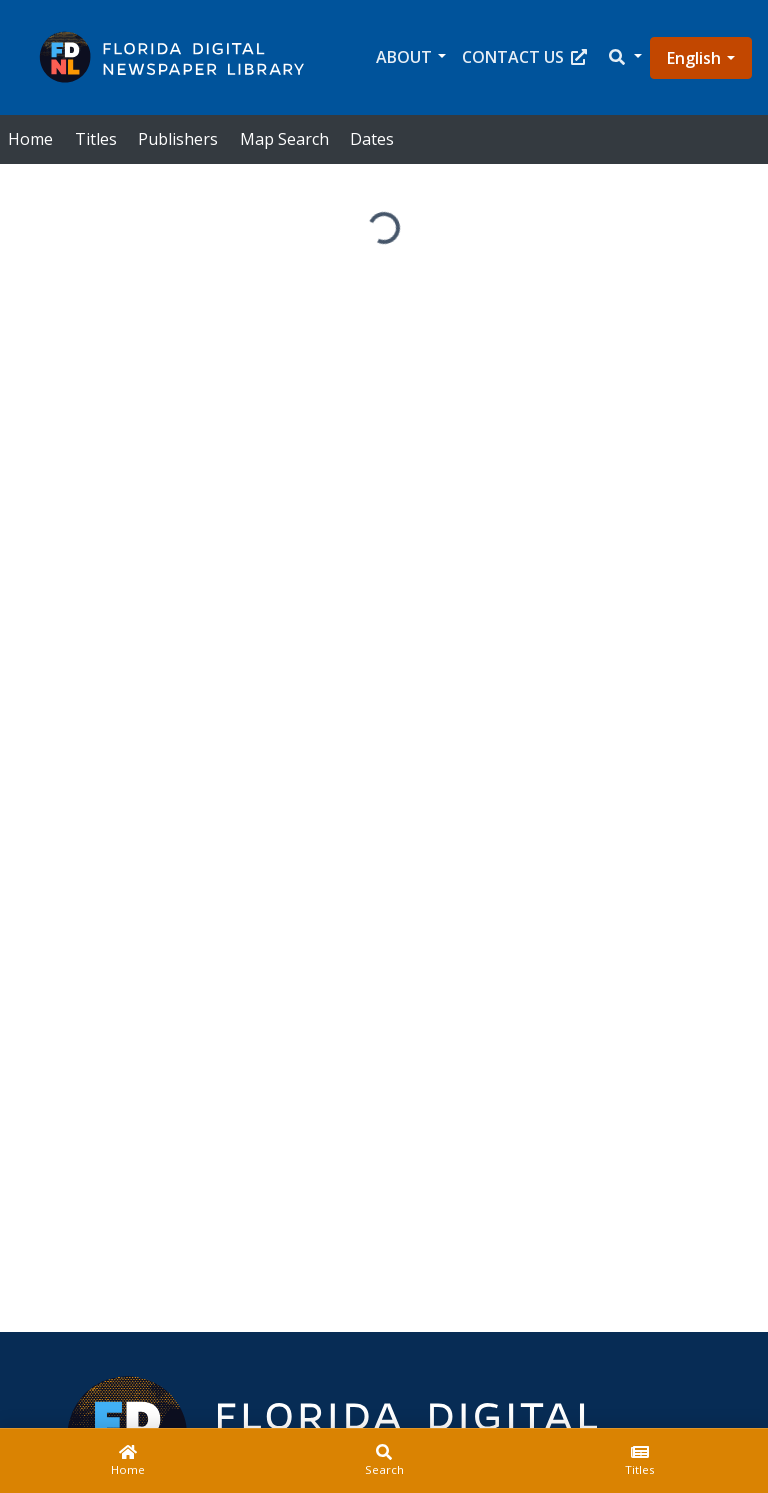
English (694, 58)
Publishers (178, 139)
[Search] (384, 1461)
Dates (372, 139)
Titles (96, 139)
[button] (624, 57)
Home (30, 139)
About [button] (404, 57)
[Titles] (640, 1461)
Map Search (284, 139)
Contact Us (524, 57)
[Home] (128, 1461)
